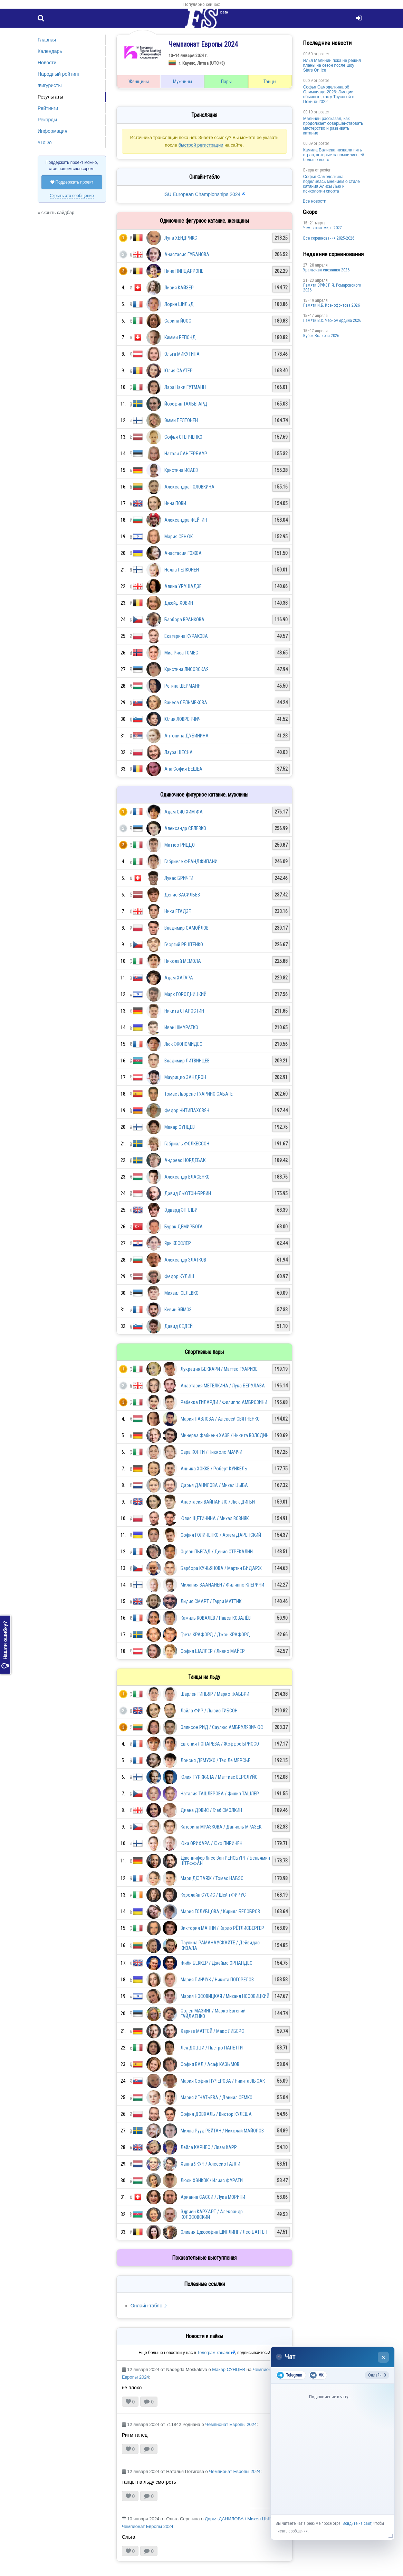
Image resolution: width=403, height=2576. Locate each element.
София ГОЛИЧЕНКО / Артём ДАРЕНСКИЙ (221, 1535)
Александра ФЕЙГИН (185, 520)
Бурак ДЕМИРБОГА (183, 1226)
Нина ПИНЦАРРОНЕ (183, 271)
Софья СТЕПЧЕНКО (183, 437)
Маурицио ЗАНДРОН (185, 1077)
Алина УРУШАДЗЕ (183, 586)
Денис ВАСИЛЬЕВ (182, 895)
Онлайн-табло (146, 2305)
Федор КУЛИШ (179, 1276)
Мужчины (182, 81)
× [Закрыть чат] (383, 2357)
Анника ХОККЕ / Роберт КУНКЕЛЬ (214, 1468)
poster (323, 54)
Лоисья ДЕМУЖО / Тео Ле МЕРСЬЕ (215, 1760)
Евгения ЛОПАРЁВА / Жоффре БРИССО (220, 1744)
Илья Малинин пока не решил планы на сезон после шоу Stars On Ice (332, 65)
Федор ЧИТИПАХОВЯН (186, 1110)
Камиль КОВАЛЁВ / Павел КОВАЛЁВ (216, 1618)
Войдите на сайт (357, 2523)
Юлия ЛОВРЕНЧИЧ (182, 719)
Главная (47, 40)
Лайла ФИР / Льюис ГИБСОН (209, 1710)
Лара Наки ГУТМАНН (185, 387)
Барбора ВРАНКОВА (184, 619)
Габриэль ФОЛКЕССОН (186, 1143)
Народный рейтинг (58, 74)
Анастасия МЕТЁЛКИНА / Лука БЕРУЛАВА (223, 1385)
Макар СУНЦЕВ (179, 1127)
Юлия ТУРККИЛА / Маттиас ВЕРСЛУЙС (219, 1777)
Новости (47, 62)
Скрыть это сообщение (72, 195)
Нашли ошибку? (5, 1644)
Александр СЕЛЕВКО (185, 828)
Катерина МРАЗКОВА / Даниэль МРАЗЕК (221, 1827)
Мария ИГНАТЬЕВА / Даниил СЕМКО (216, 2097)
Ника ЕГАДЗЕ (177, 911)
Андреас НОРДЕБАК (184, 1160)
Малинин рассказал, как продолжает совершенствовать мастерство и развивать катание (333, 126)
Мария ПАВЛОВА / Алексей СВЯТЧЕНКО (220, 1419)
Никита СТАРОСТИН (184, 1011)
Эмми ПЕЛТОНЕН (181, 420)
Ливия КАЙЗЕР (179, 287)
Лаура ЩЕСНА (178, 752)
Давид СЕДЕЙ (178, 1326)
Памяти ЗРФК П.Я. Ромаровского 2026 (332, 287)
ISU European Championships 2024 (201, 194)
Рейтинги (48, 108)
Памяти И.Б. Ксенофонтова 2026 (331, 305)
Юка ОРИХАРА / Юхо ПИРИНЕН (211, 1843)
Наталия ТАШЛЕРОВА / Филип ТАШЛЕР (220, 1793)
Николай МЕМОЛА (182, 961)
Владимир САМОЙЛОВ (186, 928)
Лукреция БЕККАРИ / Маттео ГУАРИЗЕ (219, 1369)
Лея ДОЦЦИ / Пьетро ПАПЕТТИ (212, 2047)
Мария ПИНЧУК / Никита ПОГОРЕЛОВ (217, 1979)
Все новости (314, 201)
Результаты (50, 97)
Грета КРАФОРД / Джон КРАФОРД (215, 1634)
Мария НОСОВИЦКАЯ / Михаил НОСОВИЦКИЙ (225, 1996)
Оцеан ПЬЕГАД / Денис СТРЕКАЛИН (217, 1551)
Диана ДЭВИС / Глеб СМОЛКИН (211, 1810)
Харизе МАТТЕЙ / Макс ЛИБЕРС (212, 2031)
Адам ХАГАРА (178, 977)
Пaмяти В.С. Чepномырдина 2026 (332, 320)
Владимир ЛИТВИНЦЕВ (187, 1060)
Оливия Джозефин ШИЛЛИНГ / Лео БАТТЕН (224, 2232)
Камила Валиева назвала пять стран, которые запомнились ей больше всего (333, 155)
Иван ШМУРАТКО (181, 1027)
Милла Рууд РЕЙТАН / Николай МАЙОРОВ (222, 2130)
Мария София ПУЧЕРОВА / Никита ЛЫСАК (223, 2081)
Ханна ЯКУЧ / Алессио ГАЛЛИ (210, 2164)
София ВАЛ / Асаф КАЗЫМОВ (210, 2064)
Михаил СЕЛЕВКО (181, 1293)
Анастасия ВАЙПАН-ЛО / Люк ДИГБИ (218, 1502)
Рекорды (47, 119)
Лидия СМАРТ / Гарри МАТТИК (211, 1601)
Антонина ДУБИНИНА (186, 735)
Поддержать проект (71, 182)
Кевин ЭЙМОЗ (178, 1309)
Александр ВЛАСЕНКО (187, 1177)
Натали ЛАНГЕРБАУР (185, 453)
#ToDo (44, 142)
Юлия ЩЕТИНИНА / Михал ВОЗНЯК (215, 1518)
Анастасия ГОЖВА (183, 553)
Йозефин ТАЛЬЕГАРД (185, 404)
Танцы (269, 81)
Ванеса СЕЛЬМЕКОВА (185, 702)
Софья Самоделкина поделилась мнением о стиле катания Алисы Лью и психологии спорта (331, 184)
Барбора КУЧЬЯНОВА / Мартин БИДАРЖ (221, 1568)
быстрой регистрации (201, 145)
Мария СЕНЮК (178, 536)
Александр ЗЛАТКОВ (185, 1260)
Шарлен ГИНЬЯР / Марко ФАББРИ (215, 1694)
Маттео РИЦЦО (179, 845)
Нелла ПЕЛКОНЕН (181, 570)
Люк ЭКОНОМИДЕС (183, 1044)
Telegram (289, 2375)
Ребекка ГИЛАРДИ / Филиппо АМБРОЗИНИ (224, 1402)
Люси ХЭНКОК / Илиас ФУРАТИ (212, 2180)
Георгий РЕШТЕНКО (183, 944)
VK (316, 2375)
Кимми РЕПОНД (180, 337)
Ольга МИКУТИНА (182, 354)
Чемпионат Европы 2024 (231, 2424)
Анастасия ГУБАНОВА (186, 254)
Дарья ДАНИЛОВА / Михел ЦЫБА (214, 1485)
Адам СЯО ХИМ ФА (183, 812)
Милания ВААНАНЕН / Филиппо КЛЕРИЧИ (222, 1585)
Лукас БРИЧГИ (178, 878)
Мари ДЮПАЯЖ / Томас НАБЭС (212, 1878)
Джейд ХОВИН (178, 603)
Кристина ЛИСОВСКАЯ (186, 669)
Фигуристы (50, 85)
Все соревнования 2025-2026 (328, 238)
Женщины (138, 81)
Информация (52, 131)
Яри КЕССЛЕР (177, 1243)
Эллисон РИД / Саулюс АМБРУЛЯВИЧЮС (222, 1727)
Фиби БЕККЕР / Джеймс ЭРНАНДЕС (216, 1963)
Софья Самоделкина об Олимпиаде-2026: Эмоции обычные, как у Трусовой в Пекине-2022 (328, 94)
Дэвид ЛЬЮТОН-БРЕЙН (187, 1193)
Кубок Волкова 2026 (321, 335)
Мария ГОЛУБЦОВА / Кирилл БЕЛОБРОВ (220, 1911)
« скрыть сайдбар (56, 212)
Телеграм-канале (213, 2352)
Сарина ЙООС (177, 321)
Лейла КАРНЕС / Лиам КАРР (209, 2147)
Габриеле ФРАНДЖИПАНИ (191, 861)
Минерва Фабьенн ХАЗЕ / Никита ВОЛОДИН (225, 1435)
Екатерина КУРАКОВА (186, 636)
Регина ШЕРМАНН (182, 686)
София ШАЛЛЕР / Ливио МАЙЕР (213, 1651)
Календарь (50, 51)
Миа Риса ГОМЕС (181, 652)
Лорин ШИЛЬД (179, 304)
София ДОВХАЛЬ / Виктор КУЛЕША (216, 2114)
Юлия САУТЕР (178, 370)
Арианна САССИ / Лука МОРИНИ (213, 2197)
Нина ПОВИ (175, 503)
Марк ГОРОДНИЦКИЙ (185, 994)
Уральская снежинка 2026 (326, 270)
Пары (226, 81)
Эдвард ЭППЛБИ (181, 1210)
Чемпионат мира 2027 (322, 227)
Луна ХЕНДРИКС (180, 238)
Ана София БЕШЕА (183, 769)
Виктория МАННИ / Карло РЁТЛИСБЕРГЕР (222, 1928)
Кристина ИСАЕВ (181, 470)
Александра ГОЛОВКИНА (189, 487)
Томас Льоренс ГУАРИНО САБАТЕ (198, 1094)
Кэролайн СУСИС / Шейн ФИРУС (213, 1895)
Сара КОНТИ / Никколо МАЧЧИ (211, 1452)
